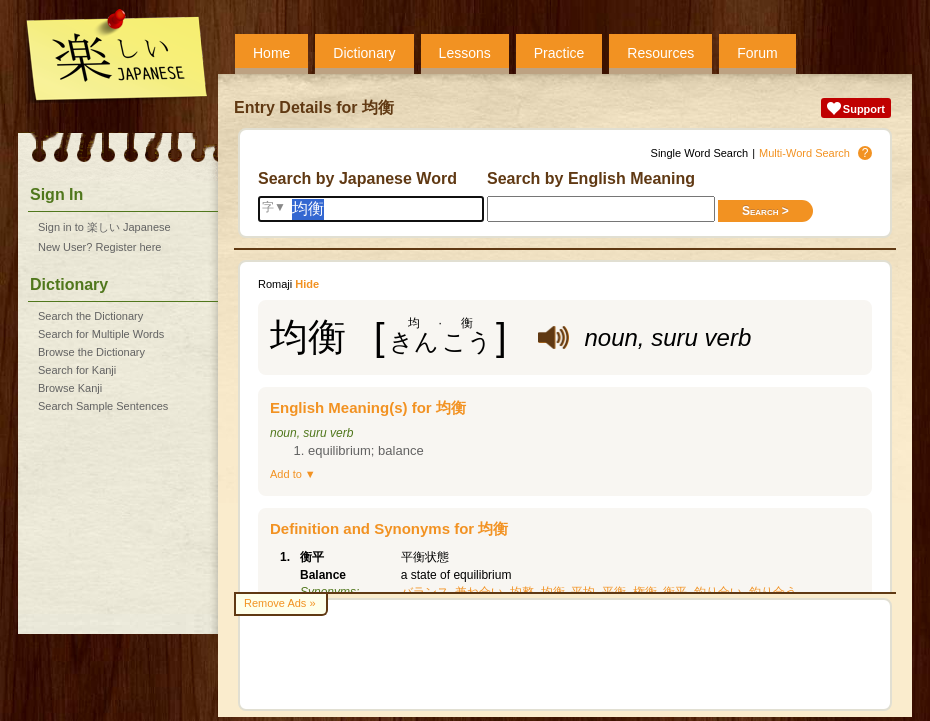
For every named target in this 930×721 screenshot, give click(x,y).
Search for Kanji (77, 370)
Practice (559, 53)
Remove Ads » (280, 603)
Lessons (465, 53)
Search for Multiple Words (101, 334)
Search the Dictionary (90, 316)
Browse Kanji (70, 388)
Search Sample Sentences (103, 406)
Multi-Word (804, 153)
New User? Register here (100, 247)
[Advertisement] (565, 654)
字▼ (274, 207)
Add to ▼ (293, 474)
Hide (307, 284)
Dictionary (364, 53)
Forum (757, 53)
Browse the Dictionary (91, 352)
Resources (660, 53)
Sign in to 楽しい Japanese (104, 227)
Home (271, 53)
